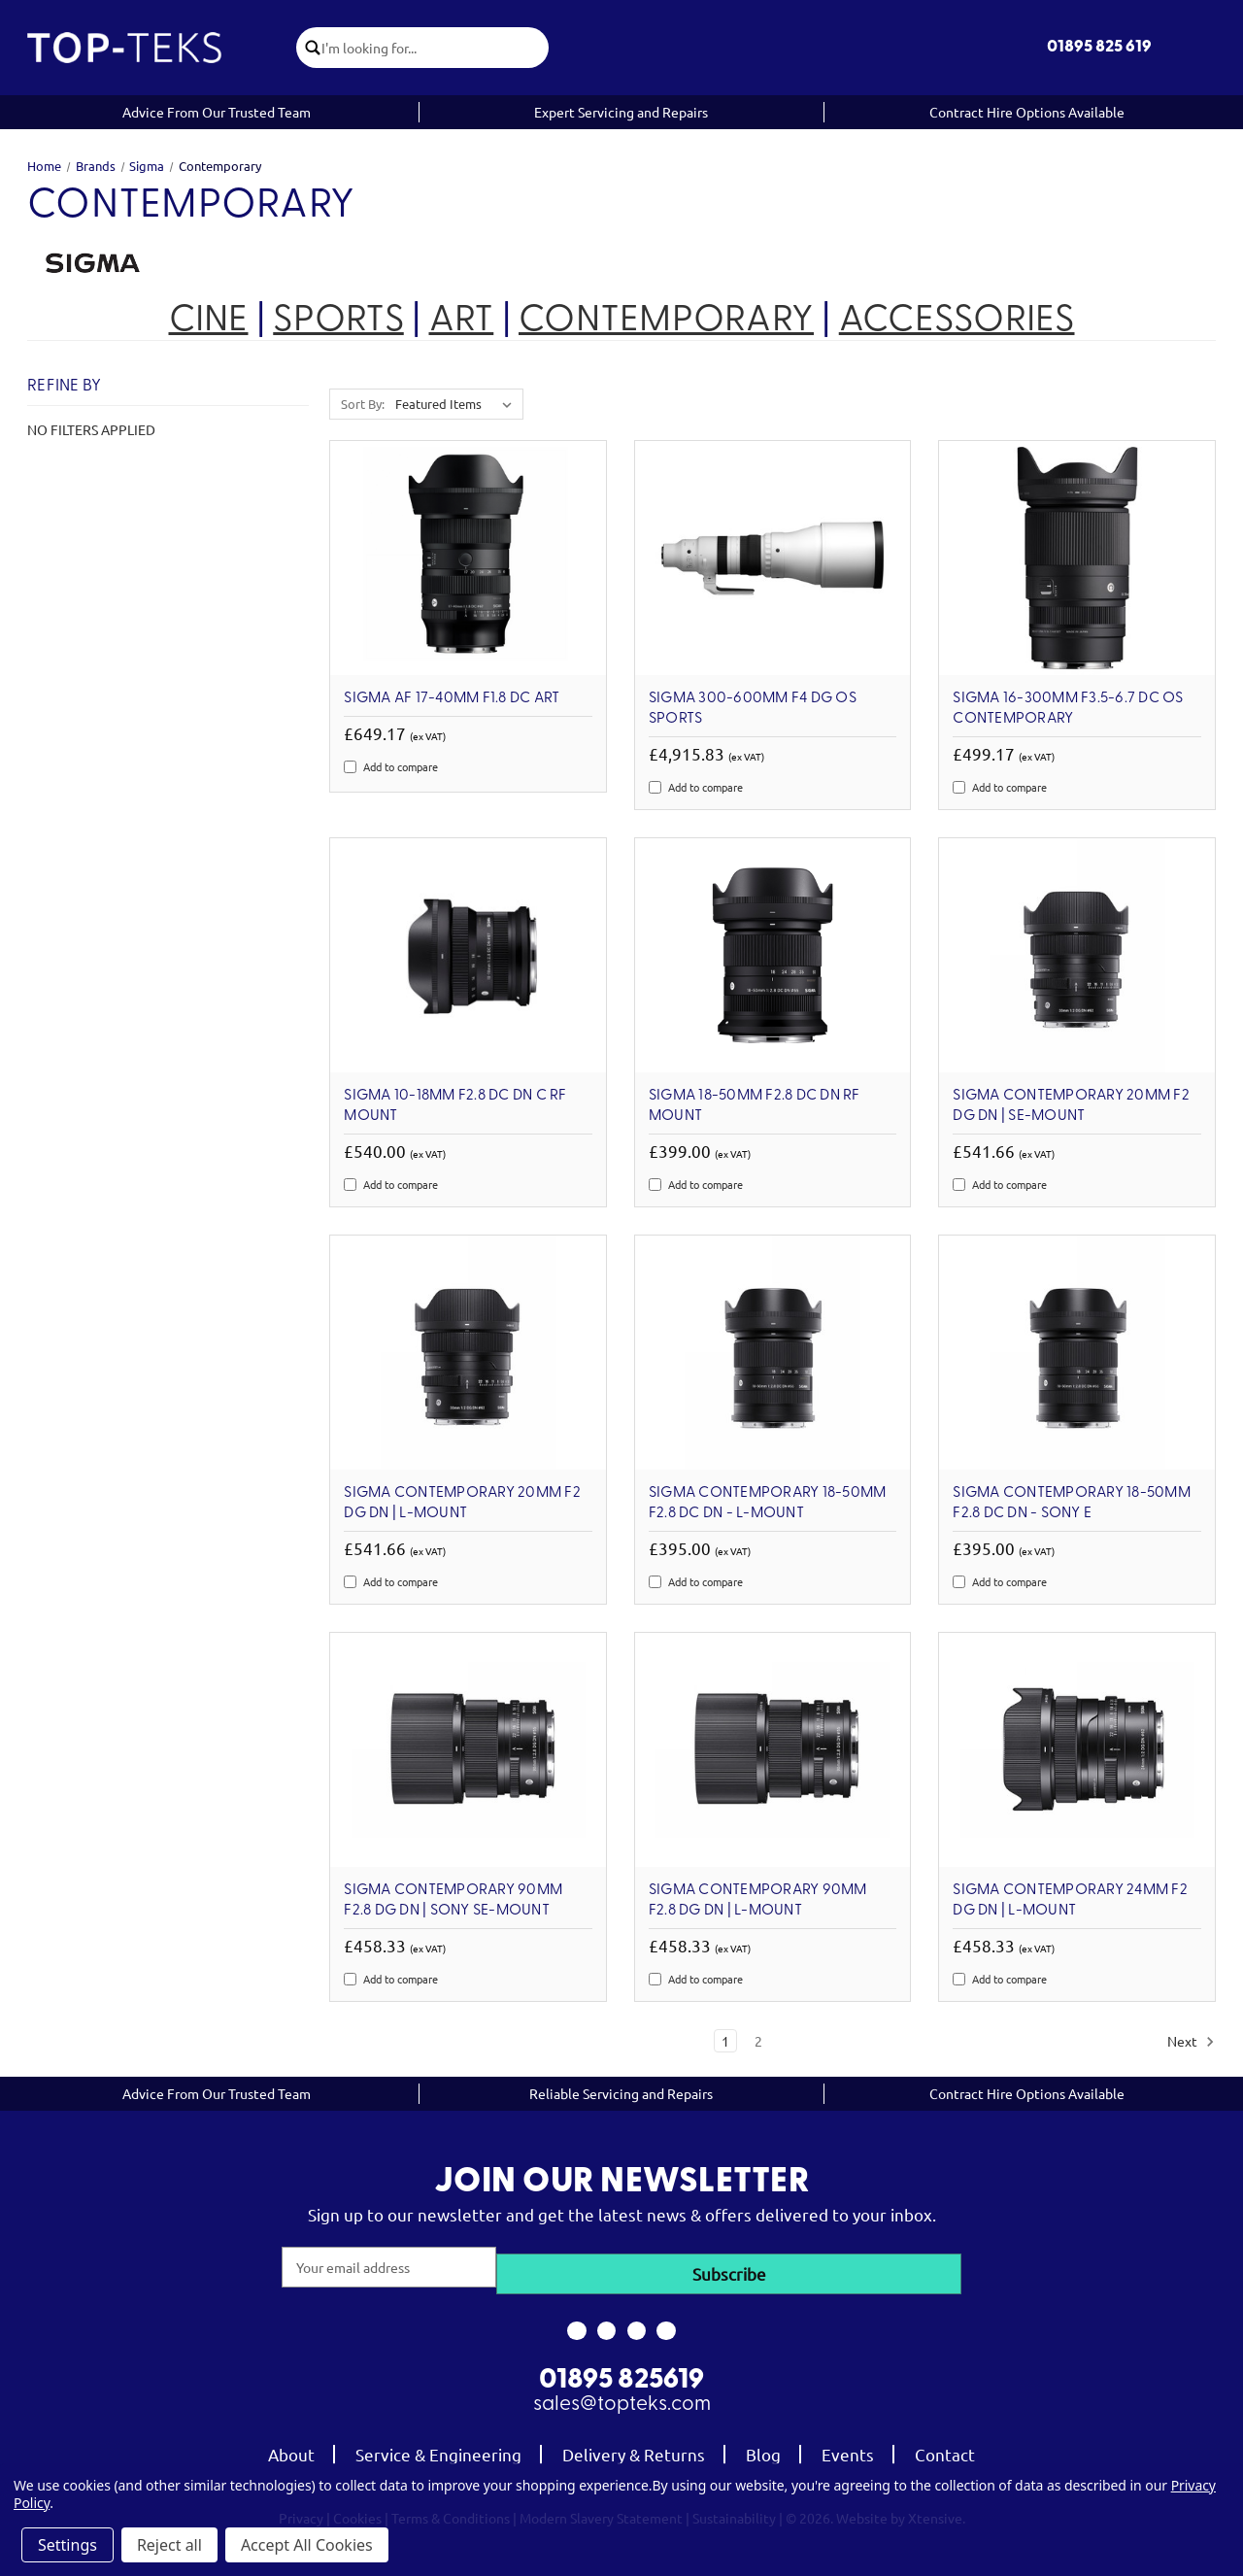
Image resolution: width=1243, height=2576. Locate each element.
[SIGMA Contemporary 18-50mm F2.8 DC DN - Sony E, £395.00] (1077, 1353)
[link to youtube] (637, 2324)
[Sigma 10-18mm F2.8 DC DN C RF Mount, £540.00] (468, 955)
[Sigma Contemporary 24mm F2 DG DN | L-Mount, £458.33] (1077, 1750)
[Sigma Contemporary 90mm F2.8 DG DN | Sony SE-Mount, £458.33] (468, 1750)
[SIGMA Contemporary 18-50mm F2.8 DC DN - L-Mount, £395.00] (773, 1353)
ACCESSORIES (957, 321)
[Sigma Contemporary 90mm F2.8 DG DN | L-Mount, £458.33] (773, 1750)
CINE (209, 321)
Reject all (169, 2545)
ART (461, 321)
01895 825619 (621, 2375)
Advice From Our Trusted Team (216, 111)
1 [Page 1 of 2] (725, 2041)
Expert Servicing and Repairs (621, 111)
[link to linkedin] (667, 2324)
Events (848, 2448)
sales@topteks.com (622, 2399)
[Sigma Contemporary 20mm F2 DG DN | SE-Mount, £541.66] (1077, 955)
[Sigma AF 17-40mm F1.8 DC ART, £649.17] (468, 558)
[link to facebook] (576, 2324)
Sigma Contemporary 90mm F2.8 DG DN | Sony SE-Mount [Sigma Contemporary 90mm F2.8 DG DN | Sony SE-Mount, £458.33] (453, 1900)
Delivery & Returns (633, 2448)
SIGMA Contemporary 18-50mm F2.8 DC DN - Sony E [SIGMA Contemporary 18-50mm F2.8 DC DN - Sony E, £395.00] (1072, 1503)
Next (1191, 2041)
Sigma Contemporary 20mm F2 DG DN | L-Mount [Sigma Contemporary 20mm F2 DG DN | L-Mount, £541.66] (462, 1503)
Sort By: (363, 403)
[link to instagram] (606, 2324)
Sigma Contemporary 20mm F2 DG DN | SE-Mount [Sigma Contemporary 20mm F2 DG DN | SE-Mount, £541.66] (1071, 1106)
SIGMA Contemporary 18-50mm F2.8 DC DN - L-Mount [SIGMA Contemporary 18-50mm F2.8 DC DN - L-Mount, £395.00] (768, 1503)
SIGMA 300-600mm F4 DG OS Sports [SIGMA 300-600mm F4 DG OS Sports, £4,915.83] (753, 709)
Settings (67, 2545)
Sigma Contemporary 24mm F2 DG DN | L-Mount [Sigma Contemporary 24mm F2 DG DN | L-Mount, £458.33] (1070, 1900)
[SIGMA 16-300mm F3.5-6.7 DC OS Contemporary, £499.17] (1077, 558)
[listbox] (457, 404)
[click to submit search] (316, 47)
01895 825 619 (1099, 47)
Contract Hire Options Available (1027, 111)
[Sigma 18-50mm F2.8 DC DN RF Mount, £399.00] (773, 955)
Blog (763, 2448)
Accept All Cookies (307, 2545)
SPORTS (338, 321)
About (291, 2448)
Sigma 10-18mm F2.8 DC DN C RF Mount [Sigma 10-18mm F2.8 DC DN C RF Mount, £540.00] (455, 1106)
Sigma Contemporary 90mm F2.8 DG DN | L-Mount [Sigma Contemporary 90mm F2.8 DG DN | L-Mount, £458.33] (758, 1900)
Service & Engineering (438, 2448)
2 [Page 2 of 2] (758, 2041)
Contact (945, 2448)
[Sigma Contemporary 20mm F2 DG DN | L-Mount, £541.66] (468, 1353)
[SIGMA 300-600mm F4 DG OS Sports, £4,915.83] (773, 558)
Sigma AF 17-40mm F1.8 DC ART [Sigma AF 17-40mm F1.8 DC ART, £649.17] (451, 698)
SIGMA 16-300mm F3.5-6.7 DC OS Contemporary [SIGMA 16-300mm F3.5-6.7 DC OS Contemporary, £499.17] (1068, 709)
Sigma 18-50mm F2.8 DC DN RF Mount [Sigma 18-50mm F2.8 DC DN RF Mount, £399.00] (754, 1106)
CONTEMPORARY (666, 321)
